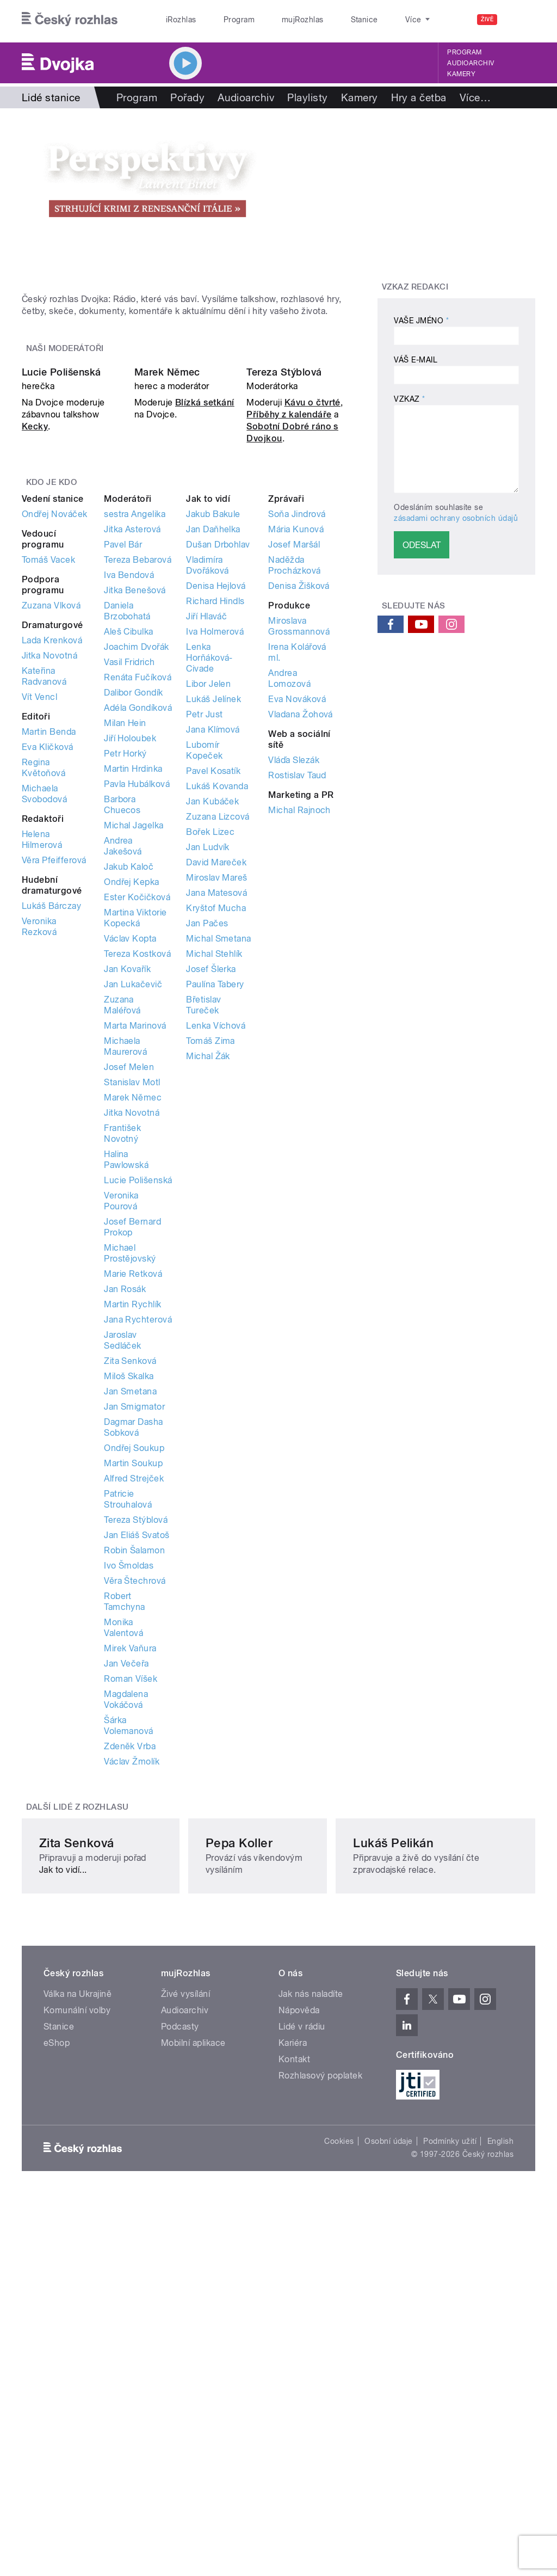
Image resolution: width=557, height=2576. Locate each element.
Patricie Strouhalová (128, 1712)
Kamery (461, 74)
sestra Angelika (134, 727)
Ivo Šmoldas (128, 1779)
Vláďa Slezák (293, 973)
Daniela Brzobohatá (127, 824)
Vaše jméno (421, 320)
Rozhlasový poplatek (320, 2382)
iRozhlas (175, 19)
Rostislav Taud (297, 988)
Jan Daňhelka (213, 742)
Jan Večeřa (126, 1877)
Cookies (339, 2447)
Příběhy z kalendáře (288, 628)
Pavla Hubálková (137, 997)
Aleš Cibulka (128, 845)
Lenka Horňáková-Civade (209, 871)
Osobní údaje (388, 2447)
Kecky (35, 640)
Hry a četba (419, 97)
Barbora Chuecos (122, 1018)
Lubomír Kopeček (204, 963)
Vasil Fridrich (129, 875)
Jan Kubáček (212, 1015)
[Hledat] (520, 19)
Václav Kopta (130, 1152)
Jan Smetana (130, 1605)
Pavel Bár (123, 758)
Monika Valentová (123, 1841)
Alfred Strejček (134, 1692)
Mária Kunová (296, 742)
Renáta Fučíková (137, 891)
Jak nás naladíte (310, 2301)
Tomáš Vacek (48, 773)
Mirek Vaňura (130, 1861)
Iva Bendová (129, 788)
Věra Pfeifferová (54, 1073)
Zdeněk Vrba (130, 1959)
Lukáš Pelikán (427, 2149)
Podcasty (180, 2333)
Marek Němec (167, 586)
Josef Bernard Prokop (132, 1440)
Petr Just (204, 928)
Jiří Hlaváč (206, 830)
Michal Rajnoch (299, 1023)
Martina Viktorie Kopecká (135, 1131)
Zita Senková (130, 1574)
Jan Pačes (207, 1137)
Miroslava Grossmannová (299, 839)
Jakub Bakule (213, 727)
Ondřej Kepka (131, 1095)
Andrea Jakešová (123, 1059)
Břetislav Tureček (203, 1218)
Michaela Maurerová (125, 1259)
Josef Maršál (294, 758)
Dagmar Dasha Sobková (133, 1640)
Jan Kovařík (127, 1182)
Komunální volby (77, 2317)
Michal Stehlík (214, 1167)
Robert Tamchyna (124, 1814)
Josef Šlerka (211, 1182)
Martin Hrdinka (133, 982)
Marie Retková (133, 1487)
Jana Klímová (213, 943)
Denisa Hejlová (216, 799)
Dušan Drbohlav (218, 758)
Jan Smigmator (134, 1620)
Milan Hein (125, 936)
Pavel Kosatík (213, 984)
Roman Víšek (130, 1892)
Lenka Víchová (215, 1239)
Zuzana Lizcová (218, 1030)
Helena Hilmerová (42, 1052)
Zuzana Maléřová (122, 1218)
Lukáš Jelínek (213, 912)
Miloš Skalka (129, 1589)
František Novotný (122, 1346)
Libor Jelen (208, 897)
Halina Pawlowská (126, 1373)
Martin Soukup (133, 1676)
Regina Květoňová (43, 981)
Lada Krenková (52, 854)
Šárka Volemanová (128, 1939)
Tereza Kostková (137, 1167)
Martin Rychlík (133, 1518)
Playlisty (307, 97)
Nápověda (299, 2317)
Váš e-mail (415, 359)
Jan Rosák (125, 1502)
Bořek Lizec (210, 1045)
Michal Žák (208, 1269)
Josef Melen (129, 1280)
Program (222, 19)
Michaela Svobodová (44, 1007)
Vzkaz (409, 399)
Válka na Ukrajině (78, 2301)
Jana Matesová (216, 1106)
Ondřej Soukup (134, 1661)
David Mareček (216, 1076)
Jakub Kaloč (128, 1080)
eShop (57, 2350)
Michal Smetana (218, 1152)
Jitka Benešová (135, 803)
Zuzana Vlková (51, 819)
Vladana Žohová (300, 928)
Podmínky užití (449, 2447)
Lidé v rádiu (301, 2333)
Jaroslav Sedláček (122, 1553)
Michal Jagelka (134, 1039)
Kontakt (294, 2366)
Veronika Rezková (39, 1140)
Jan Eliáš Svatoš (137, 1748)
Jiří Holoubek (130, 951)
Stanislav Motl (132, 1295)
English (500, 2447)
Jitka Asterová (132, 742)
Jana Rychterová (138, 1533)
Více (475, 97)
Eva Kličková (47, 960)
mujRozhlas (275, 19)
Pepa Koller (246, 2149)
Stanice (325, 19)
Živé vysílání (185, 2301)
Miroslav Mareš (216, 1091)
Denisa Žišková (299, 799)
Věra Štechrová (135, 1794)
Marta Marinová (135, 1239)
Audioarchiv (470, 63)
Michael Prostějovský (130, 1466)
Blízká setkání (204, 616)
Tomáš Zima (210, 1254)
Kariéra (292, 2350)
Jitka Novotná (49, 869)
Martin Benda (49, 945)
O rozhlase (375, 19)
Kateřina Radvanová (44, 889)
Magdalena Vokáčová (126, 1912)
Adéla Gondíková (138, 921)
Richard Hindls (215, 814)
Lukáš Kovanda (217, 999)
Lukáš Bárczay (51, 1119)
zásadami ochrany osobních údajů (456, 517)
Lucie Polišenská (61, 586)
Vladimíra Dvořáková (207, 778)
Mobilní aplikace (193, 2350)
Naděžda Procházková (294, 778)
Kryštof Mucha (216, 1121)
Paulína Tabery (215, 1197)
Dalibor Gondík (133, 906)
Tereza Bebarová (137, 773)
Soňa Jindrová (296, 727)
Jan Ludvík (208, 1060)
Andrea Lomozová (289, 891)
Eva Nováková (297, 912)
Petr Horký (125, 967)
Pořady (187, 97)
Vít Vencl (39, 910)
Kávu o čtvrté (312, 616)
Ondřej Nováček (55, 727)
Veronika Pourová (121, 1414)
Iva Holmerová (215, 845)
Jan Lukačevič (133, 1197)
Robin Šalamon (134, 1764)
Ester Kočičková (137, 1110)
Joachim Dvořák (136, 860)
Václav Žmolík (131, 1975)
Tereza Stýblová (283, 586)
